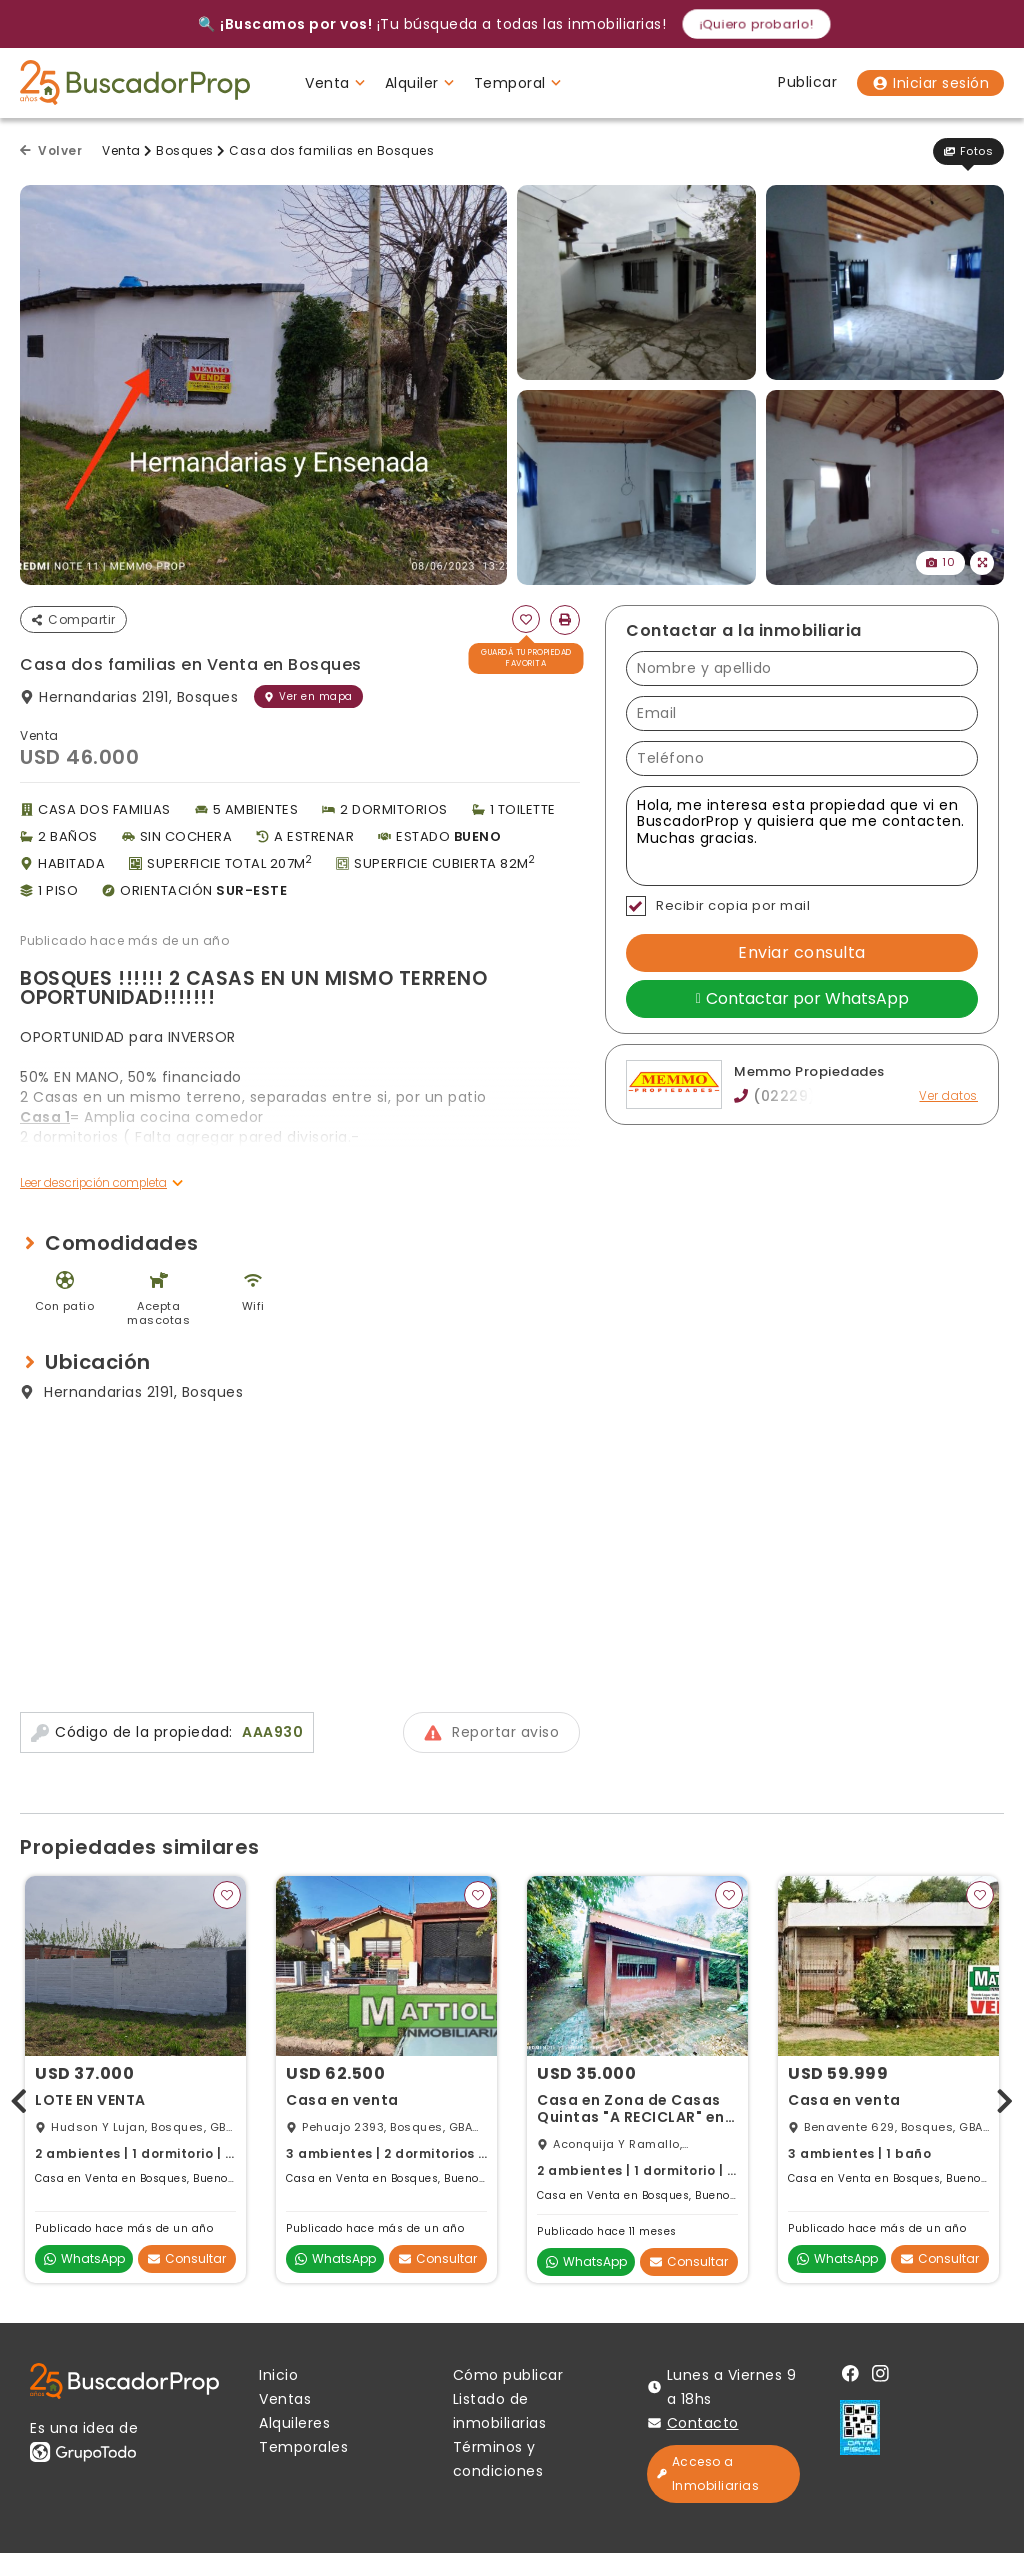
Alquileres (294, 2423)
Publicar (807, 82)
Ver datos (948, 1096)
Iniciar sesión (930, 83)
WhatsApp (84, 2258)
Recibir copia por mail (718, 906)
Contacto (703, 2423)
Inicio (278, 2375)
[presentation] (19, 2096)
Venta (121, 150)
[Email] (802, 713)
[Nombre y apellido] (802, 668)
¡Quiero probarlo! (756, 23)
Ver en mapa (308, 696)
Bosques (185, 150)
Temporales (303, 2447)
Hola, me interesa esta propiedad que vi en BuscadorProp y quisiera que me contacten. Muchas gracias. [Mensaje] (802, 836)
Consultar (187, 2258)
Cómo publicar (508, 2375)
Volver (51, 150)
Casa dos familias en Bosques (331, 150)
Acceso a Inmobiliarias (708, 2473)
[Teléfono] (802, 758)
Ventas (285, 2399)
